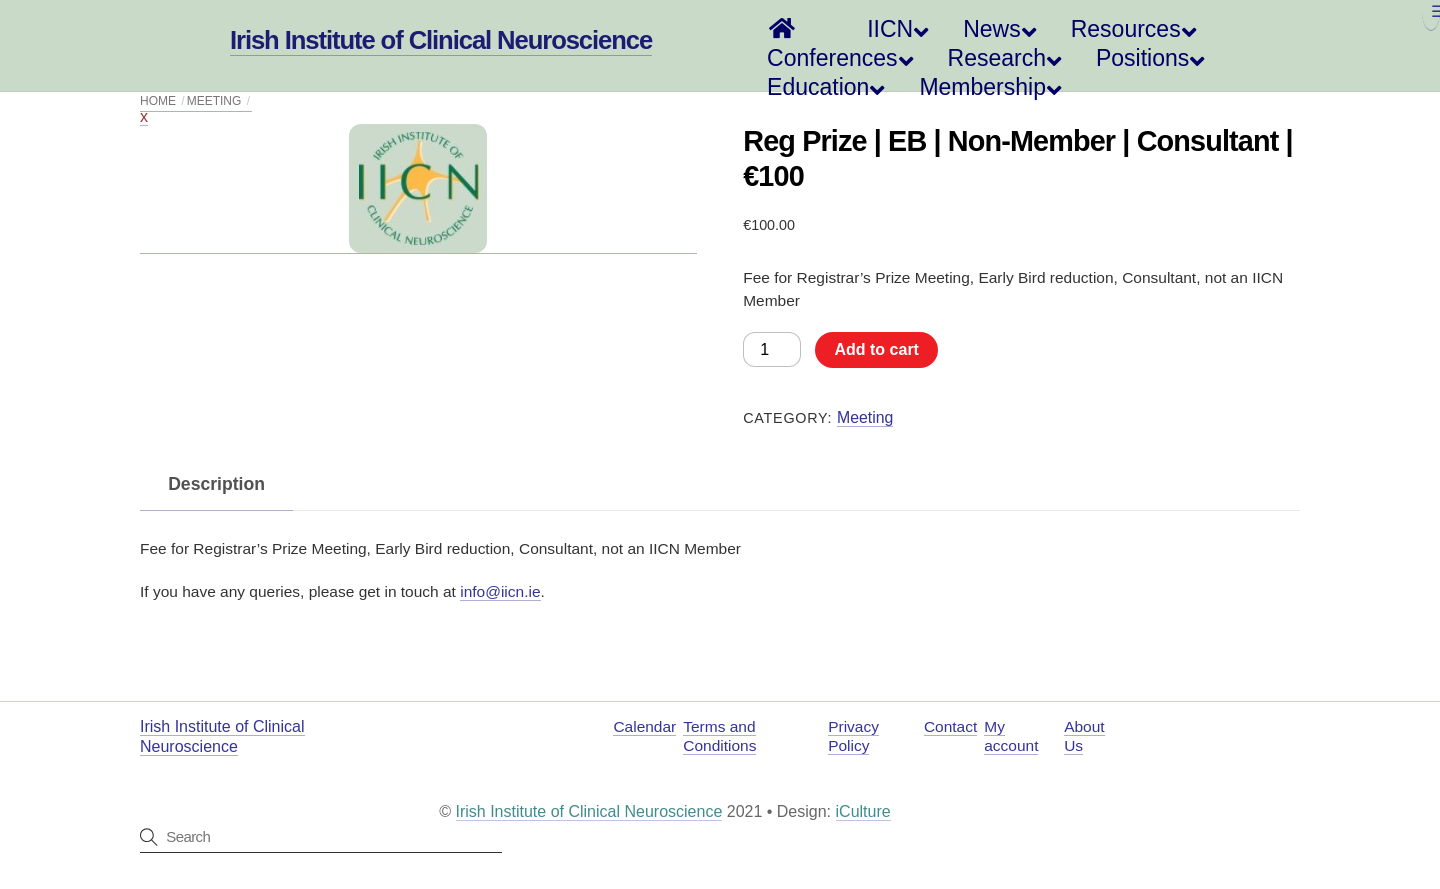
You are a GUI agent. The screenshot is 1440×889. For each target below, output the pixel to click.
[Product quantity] (772, 349)
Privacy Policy (853, 736)
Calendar (644, 726)
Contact (950, 726)
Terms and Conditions (719, 736)
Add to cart (876, 349)
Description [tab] (216, 484)
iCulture (863, 811)
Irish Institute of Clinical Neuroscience (589, 811)
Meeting (865, 417)
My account (1011, 736)
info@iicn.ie (500, 591)
